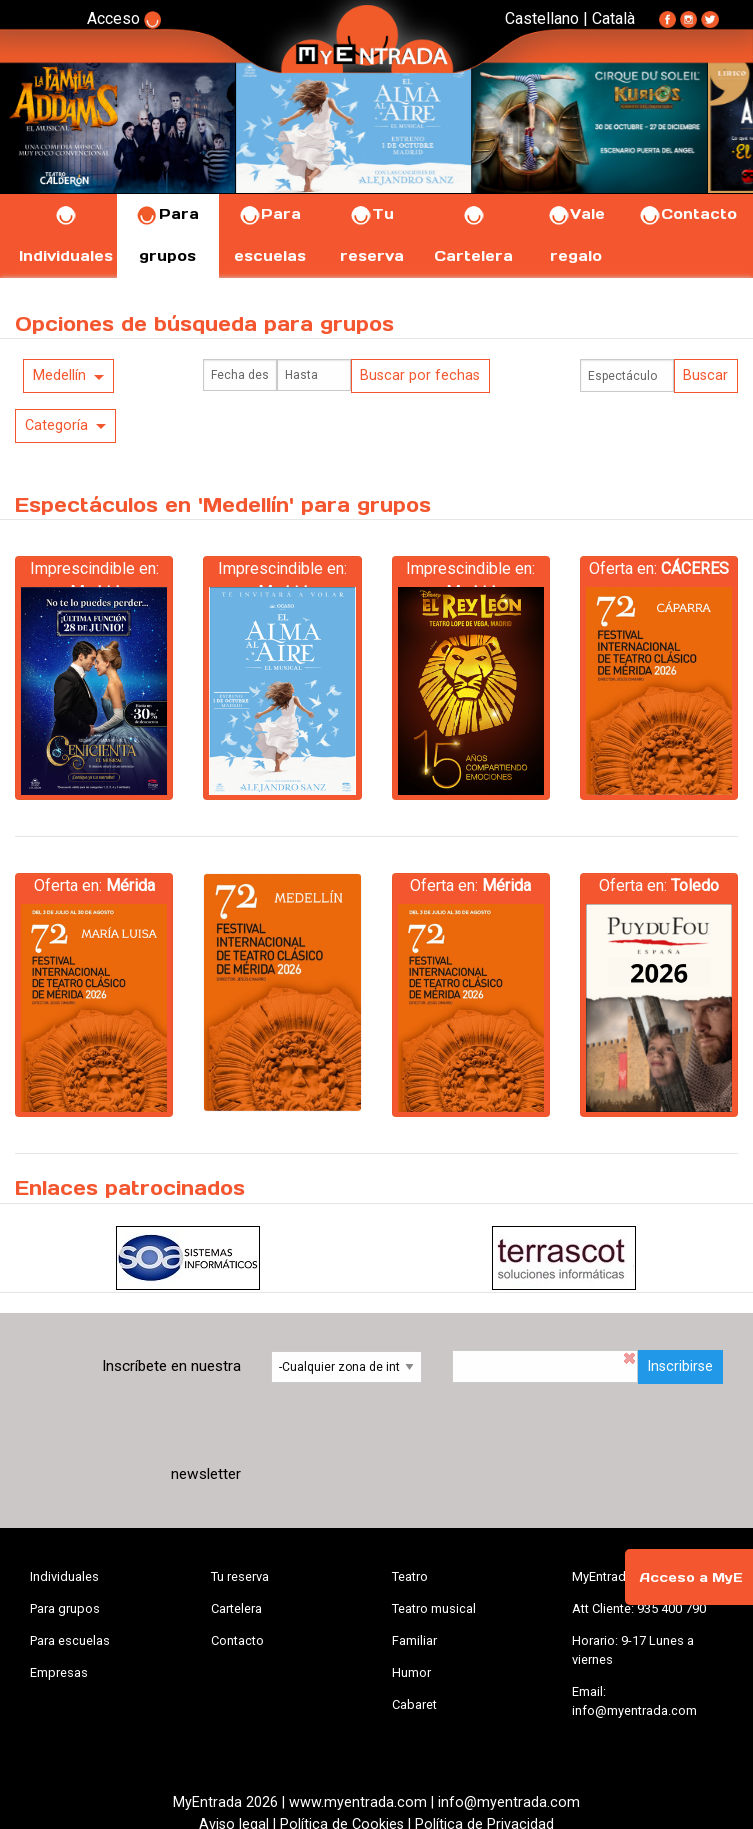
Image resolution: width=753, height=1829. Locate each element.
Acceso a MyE (691, 1577)
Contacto (687, 214)
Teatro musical (434, 1608)
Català (613, 18)
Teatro (410, 1576)
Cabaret (414, 1704)
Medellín (59, 375)
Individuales (64, 1576)
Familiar (414, 1640)
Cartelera (236, 1608)
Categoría (56, 425)
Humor (411, 1672)
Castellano (542, 18)
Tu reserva (240, 1576)
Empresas (59, 1672)
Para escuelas (70, 1640)
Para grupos (65, 1608)
